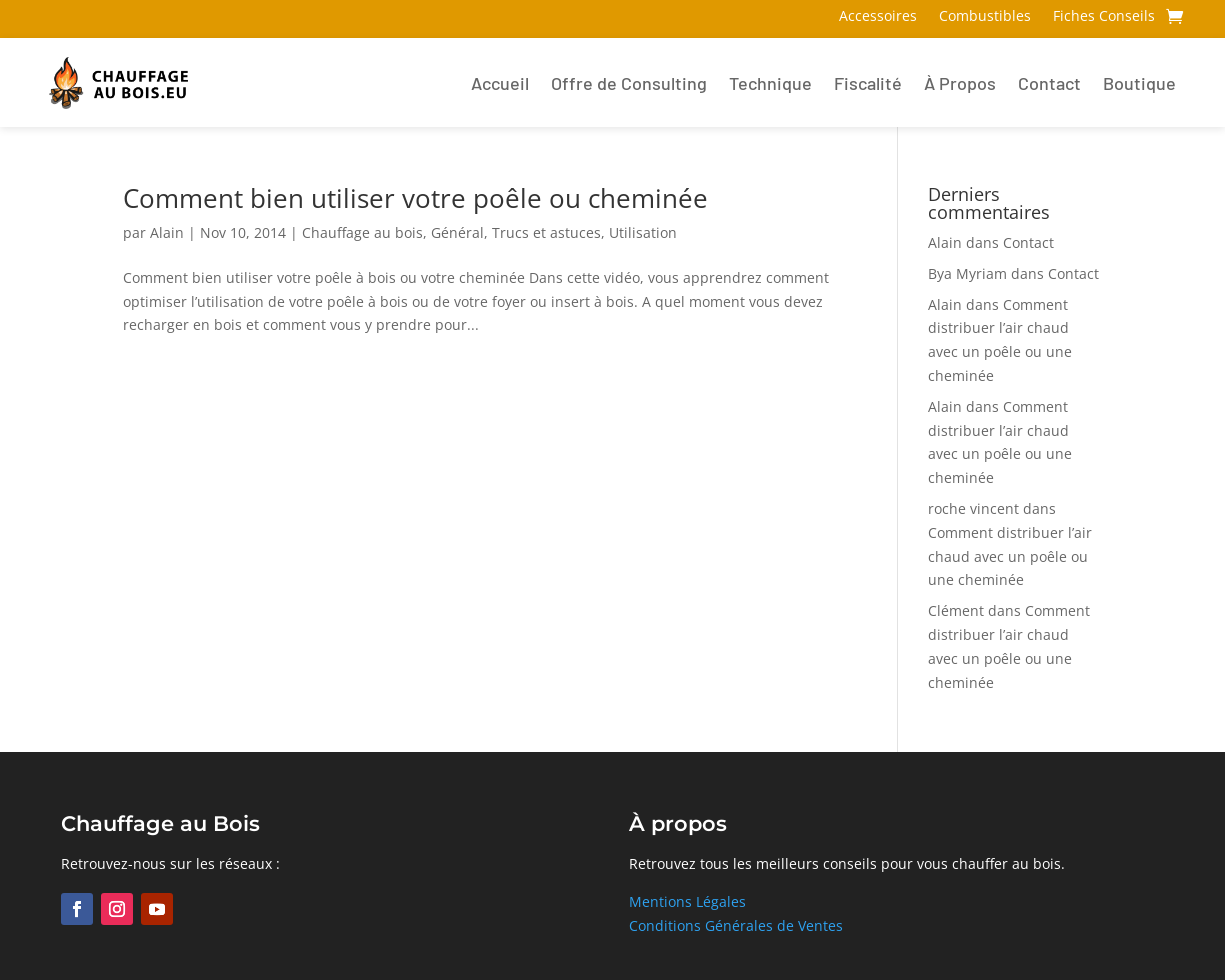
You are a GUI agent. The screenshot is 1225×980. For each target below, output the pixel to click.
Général (457, 232)
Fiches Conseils (1104, 17)
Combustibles (985, 17)
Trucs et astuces (546, 232)
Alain (167, 232)
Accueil (500, 83)
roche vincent (973, 508)
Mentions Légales (687, 901)
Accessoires (878, 17)
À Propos (960, 83)
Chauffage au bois (362, 232)
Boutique (1139, 83)
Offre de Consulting (629, 83)
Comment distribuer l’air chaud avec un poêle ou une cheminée (1010, 556)
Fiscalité (868, 83)
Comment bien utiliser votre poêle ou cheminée (415, 198)
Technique (770, 83)
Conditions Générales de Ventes (736, 925)
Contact (1049, 83)
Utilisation (643, 232)
